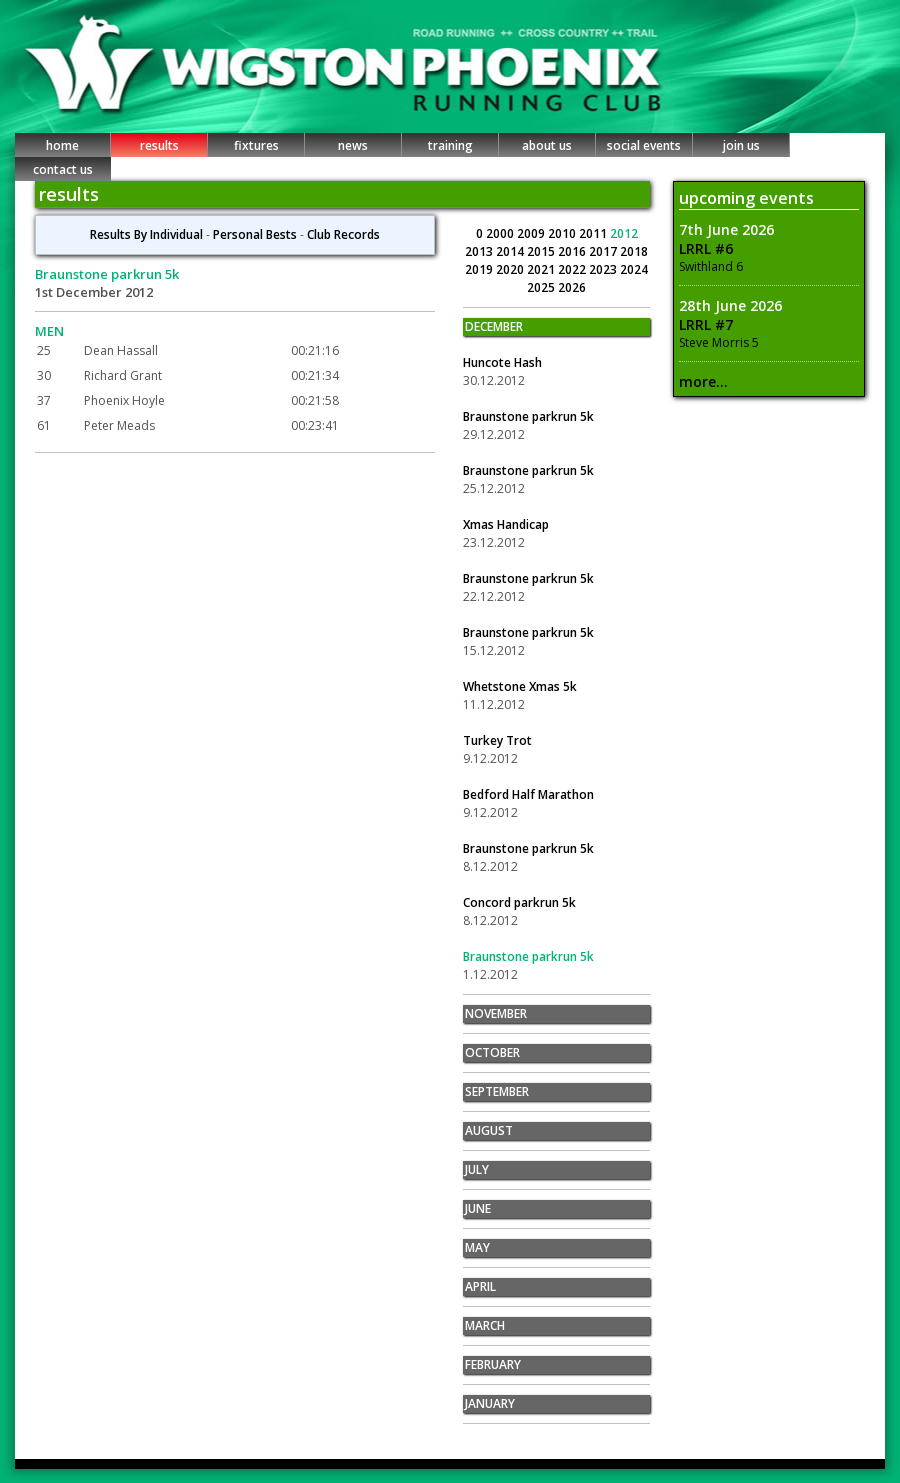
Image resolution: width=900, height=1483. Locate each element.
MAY (477, 1247)
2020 (511, 269)
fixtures (256, 145)
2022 (573, 269)
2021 (542, 269)
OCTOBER (492, 1052)
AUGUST (489, 1130)
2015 (542, 251)
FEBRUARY (493, 1364)
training (450, 145)
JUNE (478, 1208)
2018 (634, 251)
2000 (501, 233)
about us (547, 145)
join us (741, 145)
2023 (604, 269)
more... (703, 381)
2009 (532, 233)
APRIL (480, 1286)
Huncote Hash (502, 362)
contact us (63, 169)
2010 (563, 233)
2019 (480, 269)
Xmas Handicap (506, 524)
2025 (542, 287)
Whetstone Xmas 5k (520, 686)
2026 (572, 287)
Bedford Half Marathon (528, 794)
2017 (604, 251)
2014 (511, 251)
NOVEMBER (496, 1013)
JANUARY (490, 1403)
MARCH (485, 1325)
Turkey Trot (497, 740)
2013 (480, 251)
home (62, 145)
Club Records (343, 234)
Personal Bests (255, 234)
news (353, 145)
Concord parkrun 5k (519, 902)
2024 (634, 269)
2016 (573, 251)
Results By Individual (146, 234)
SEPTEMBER (497, 1091)
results (159, 145)
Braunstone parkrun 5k (528, 416)
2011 (594, 233)
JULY (477, 1169)
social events (644, 145)
